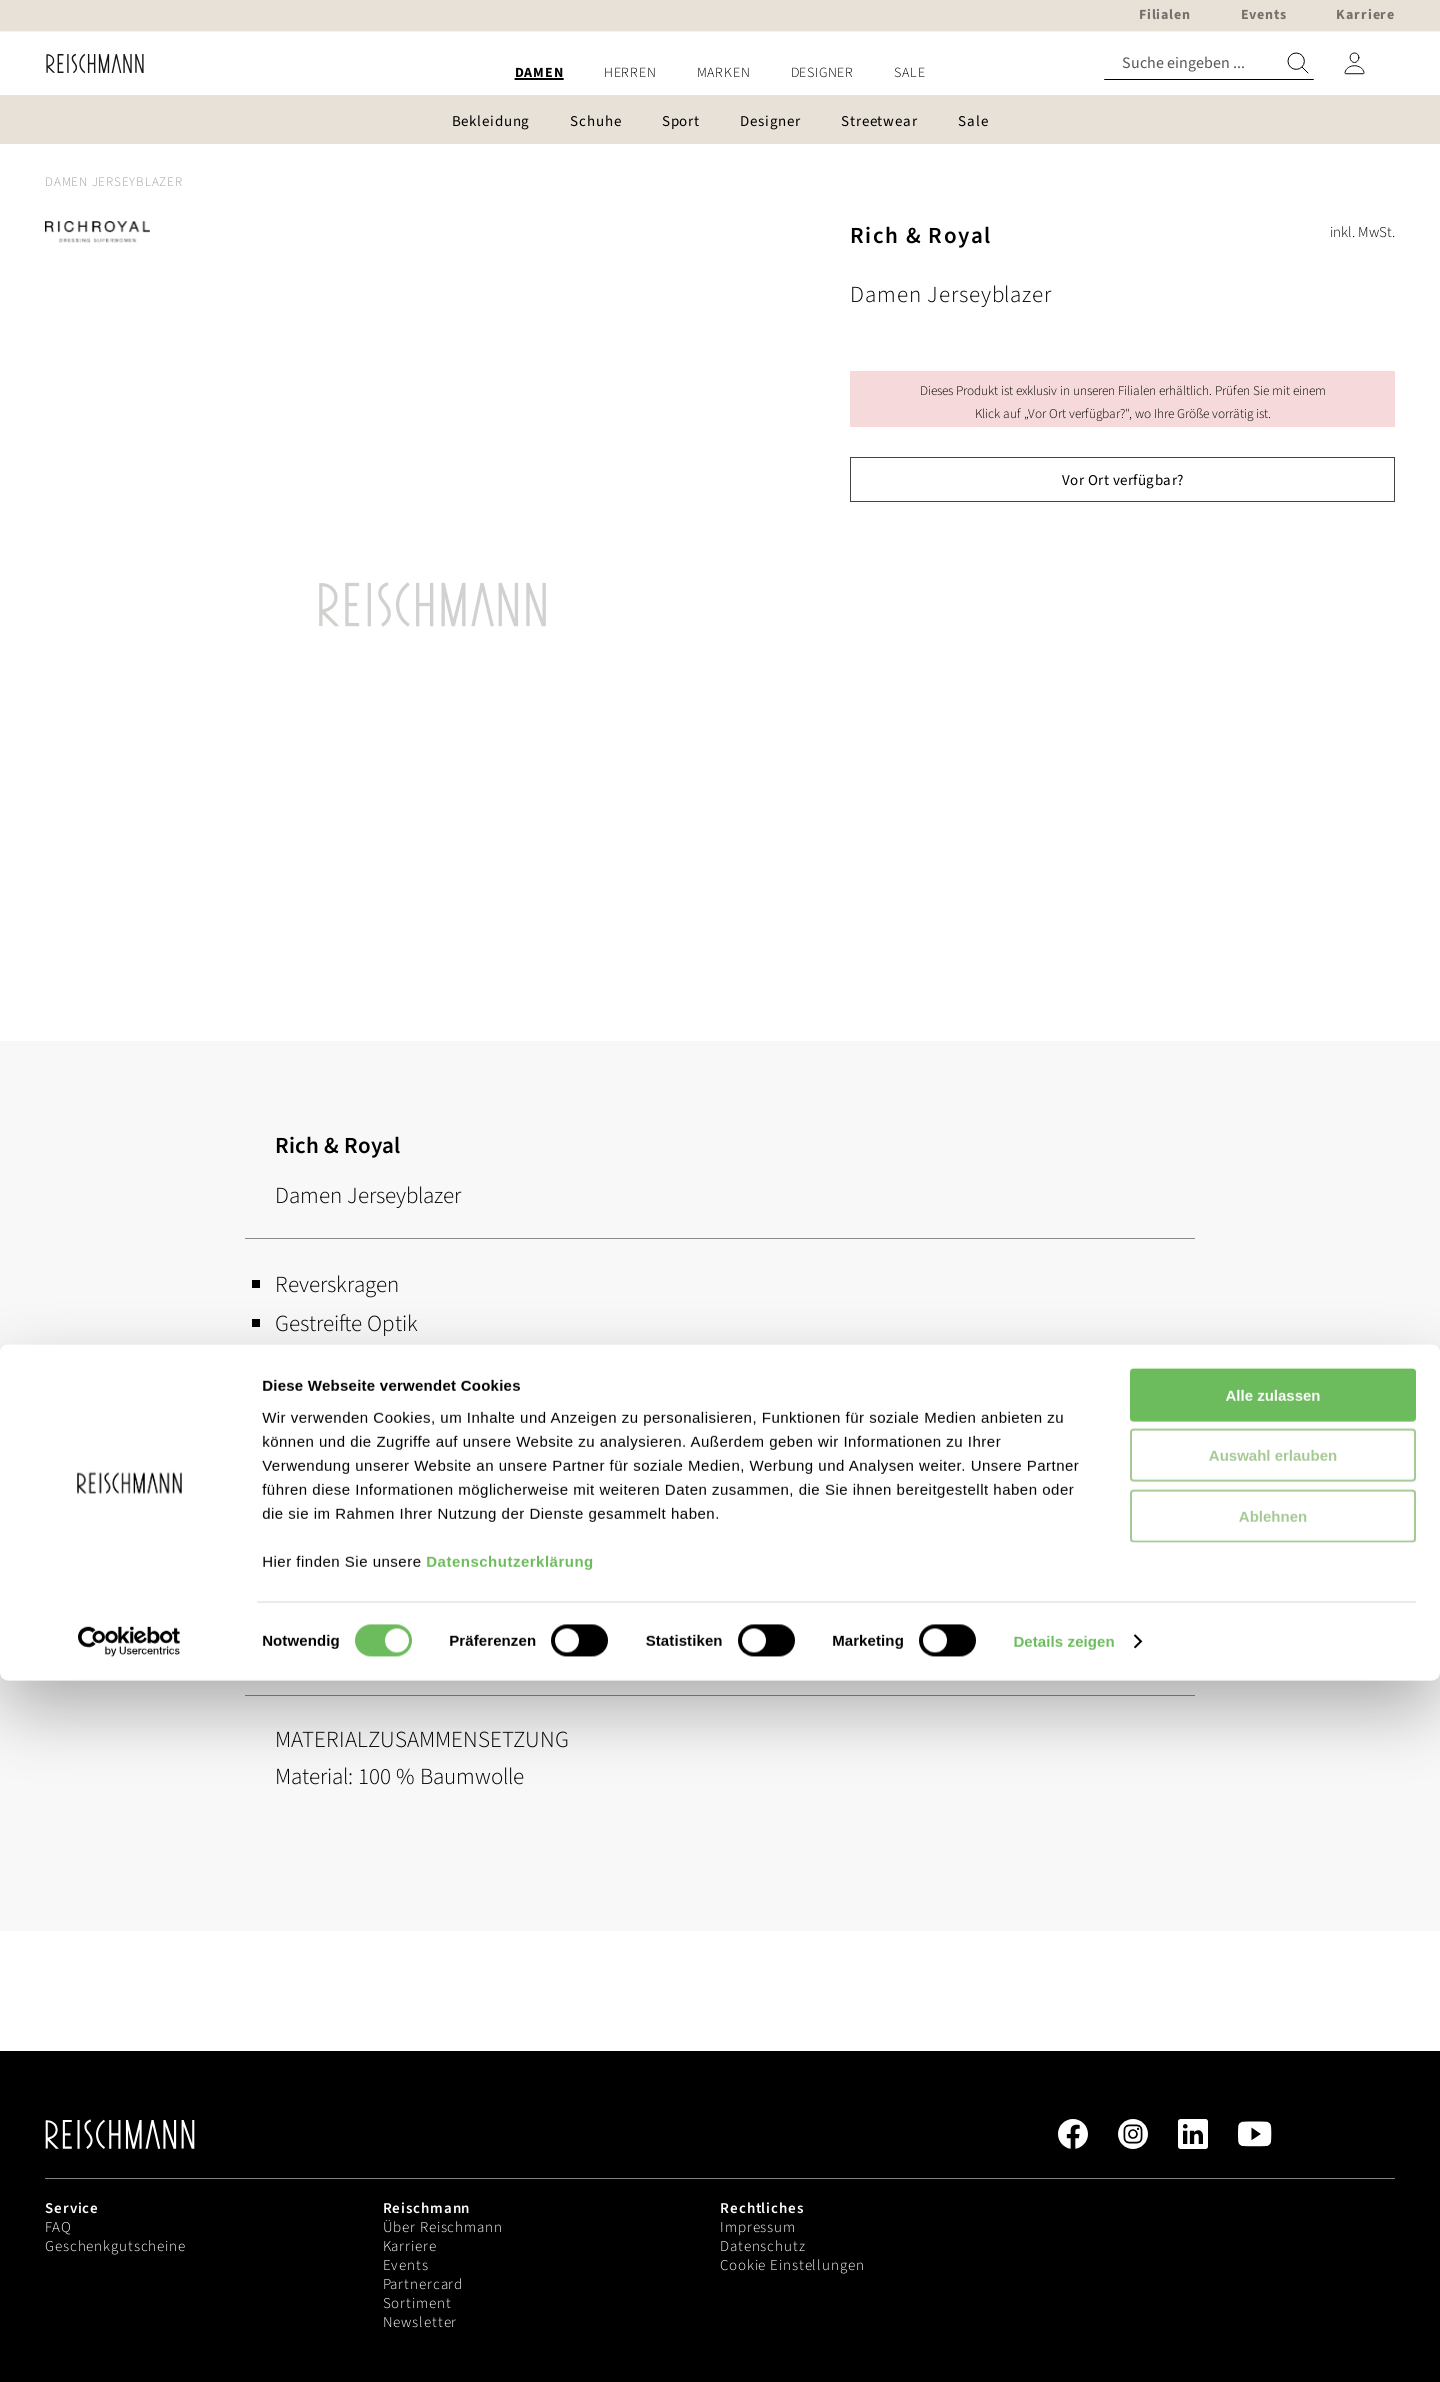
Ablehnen (1273, 2216)
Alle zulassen (1272, 2095)
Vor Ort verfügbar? (1123, 480)
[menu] (720, 73)
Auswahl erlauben (1273, 2156)
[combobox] (1209, 63)
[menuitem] (539, 73)
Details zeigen (1063, 2342)
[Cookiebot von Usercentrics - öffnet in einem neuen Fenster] (129, 2343)
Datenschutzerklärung (510, 2261)
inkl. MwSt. (1362, 232)
